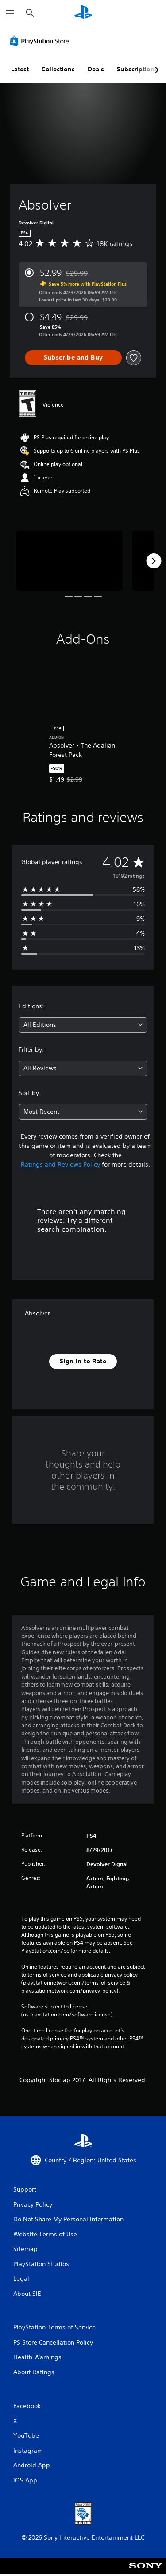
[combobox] (83, 1025)
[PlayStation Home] (83, 13)
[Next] (153, 560)
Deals (96, 69)
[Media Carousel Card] (69, 561)
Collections (58, 69)
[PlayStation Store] (41, 41)
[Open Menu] (10, 13)
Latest (20, 69)
